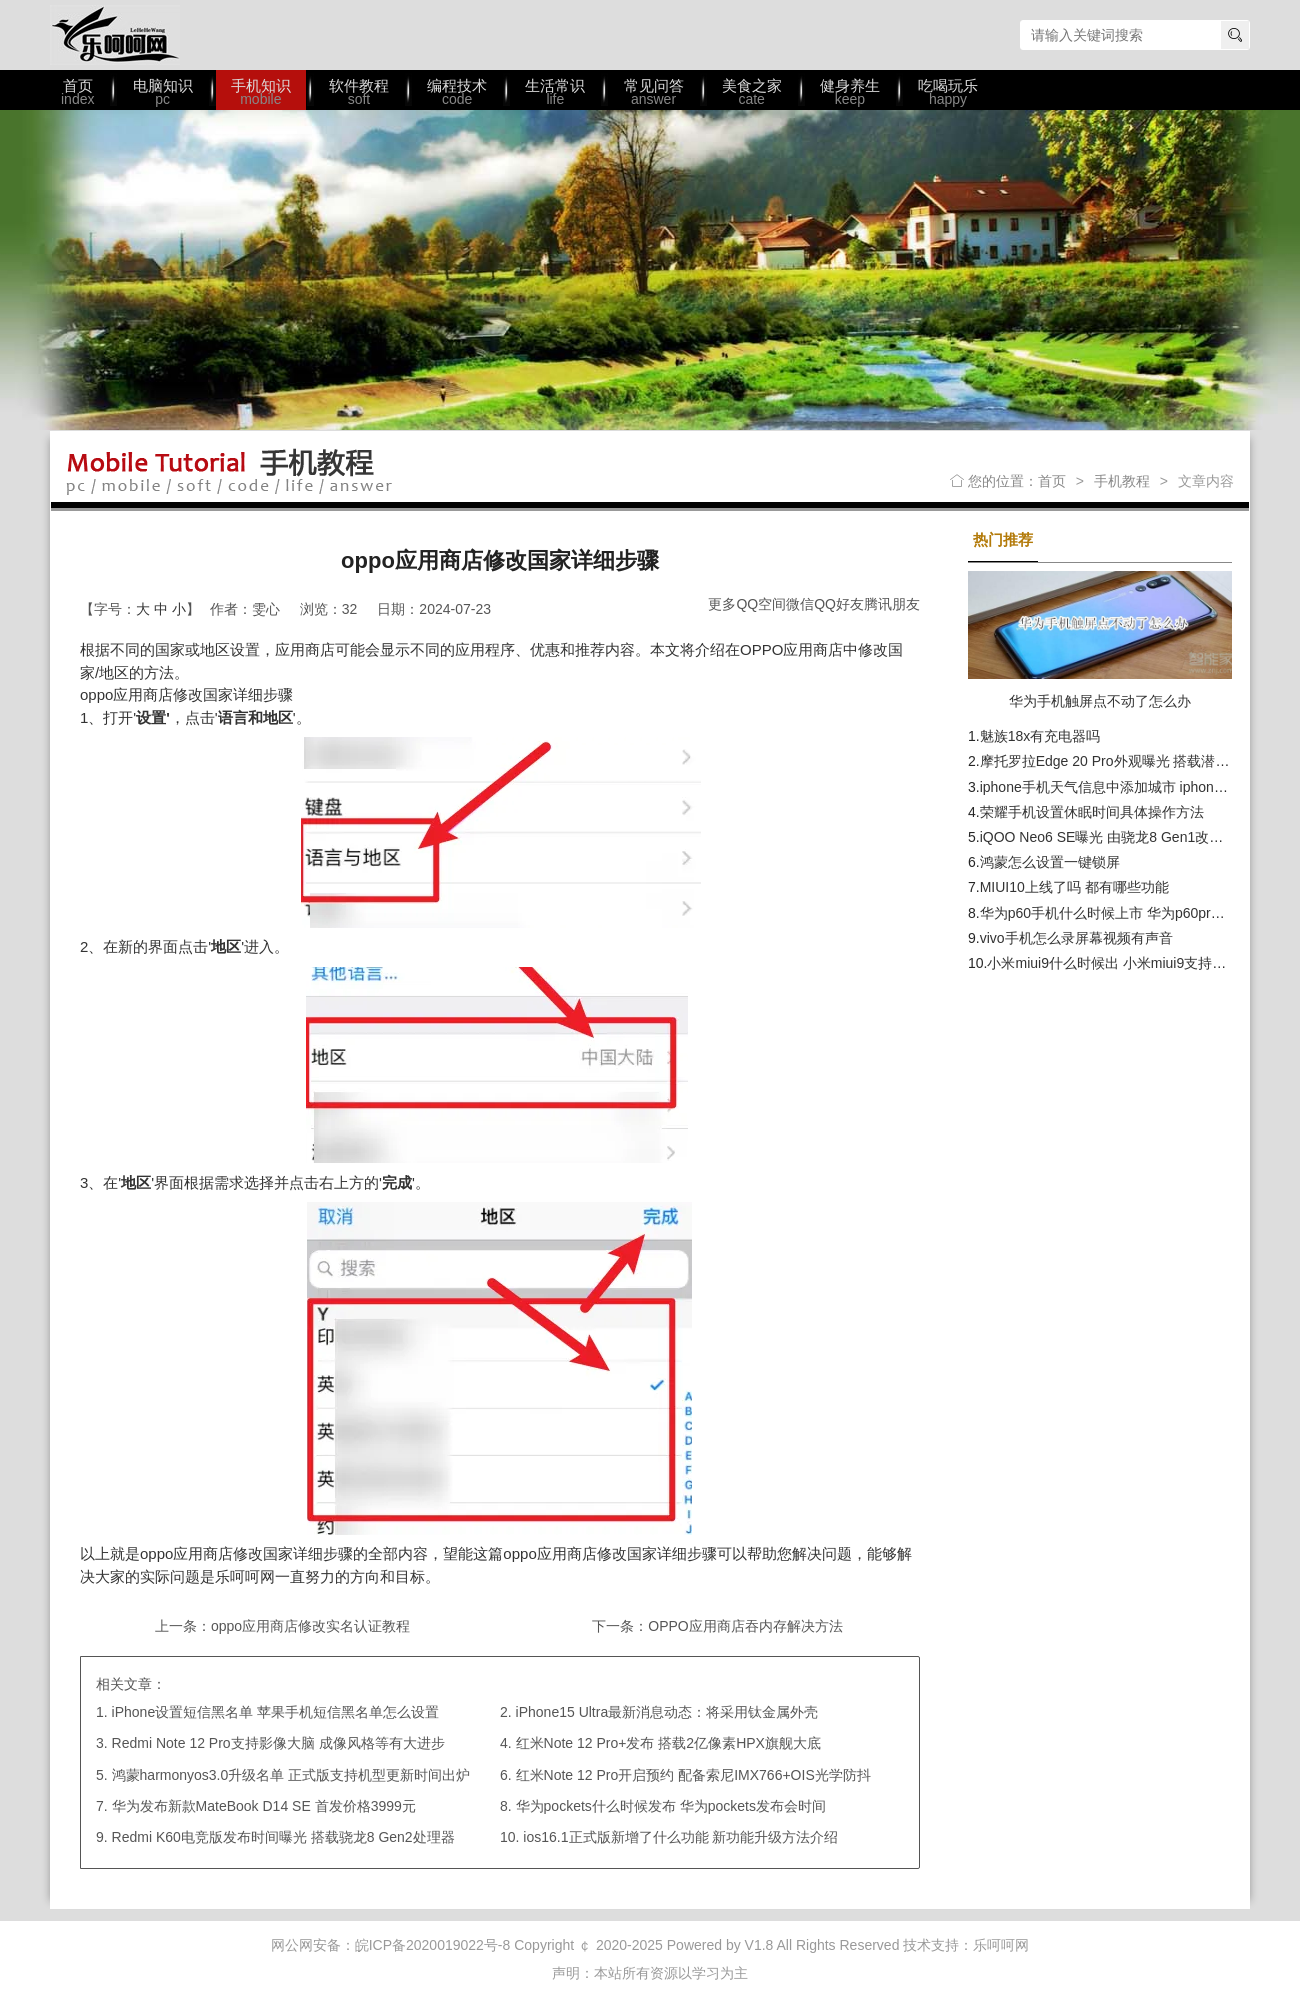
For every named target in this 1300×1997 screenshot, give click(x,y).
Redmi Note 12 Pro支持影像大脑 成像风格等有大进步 (278, 1743)
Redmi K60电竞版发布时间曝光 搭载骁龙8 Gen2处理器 (283, 1837)
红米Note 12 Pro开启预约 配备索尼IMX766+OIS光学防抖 (693, 1775)
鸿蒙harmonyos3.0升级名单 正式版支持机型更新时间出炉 (291, 1775)
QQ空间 (761, 604)
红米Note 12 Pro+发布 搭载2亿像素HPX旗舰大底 (668, 1743)
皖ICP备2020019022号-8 (433, 1945)
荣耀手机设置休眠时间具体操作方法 (1092, 812)
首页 (1052, 481)
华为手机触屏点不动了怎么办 (1100, 701)
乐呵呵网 (115, 35)
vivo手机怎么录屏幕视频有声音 (1076, 938)
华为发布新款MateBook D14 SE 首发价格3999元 (264, 1806)
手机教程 (1122, 481)
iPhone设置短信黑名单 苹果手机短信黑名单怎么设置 (275, 1712)
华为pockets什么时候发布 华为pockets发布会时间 (671, 1806)
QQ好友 (839, 604)
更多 (722, 604)
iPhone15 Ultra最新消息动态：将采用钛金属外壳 (667, 1712)
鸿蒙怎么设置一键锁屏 (1050, 862)
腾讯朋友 (892, 604)
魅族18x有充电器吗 (1040, 736)
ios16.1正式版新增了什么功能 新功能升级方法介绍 (680, 1837)
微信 (800, 604)
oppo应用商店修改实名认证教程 (310, 1626)
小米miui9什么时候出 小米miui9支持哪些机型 (1127, 963)
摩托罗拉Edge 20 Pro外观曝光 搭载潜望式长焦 (1126, 761)
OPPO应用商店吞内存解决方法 (745, 1626)
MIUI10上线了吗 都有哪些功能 (1074, 887)
